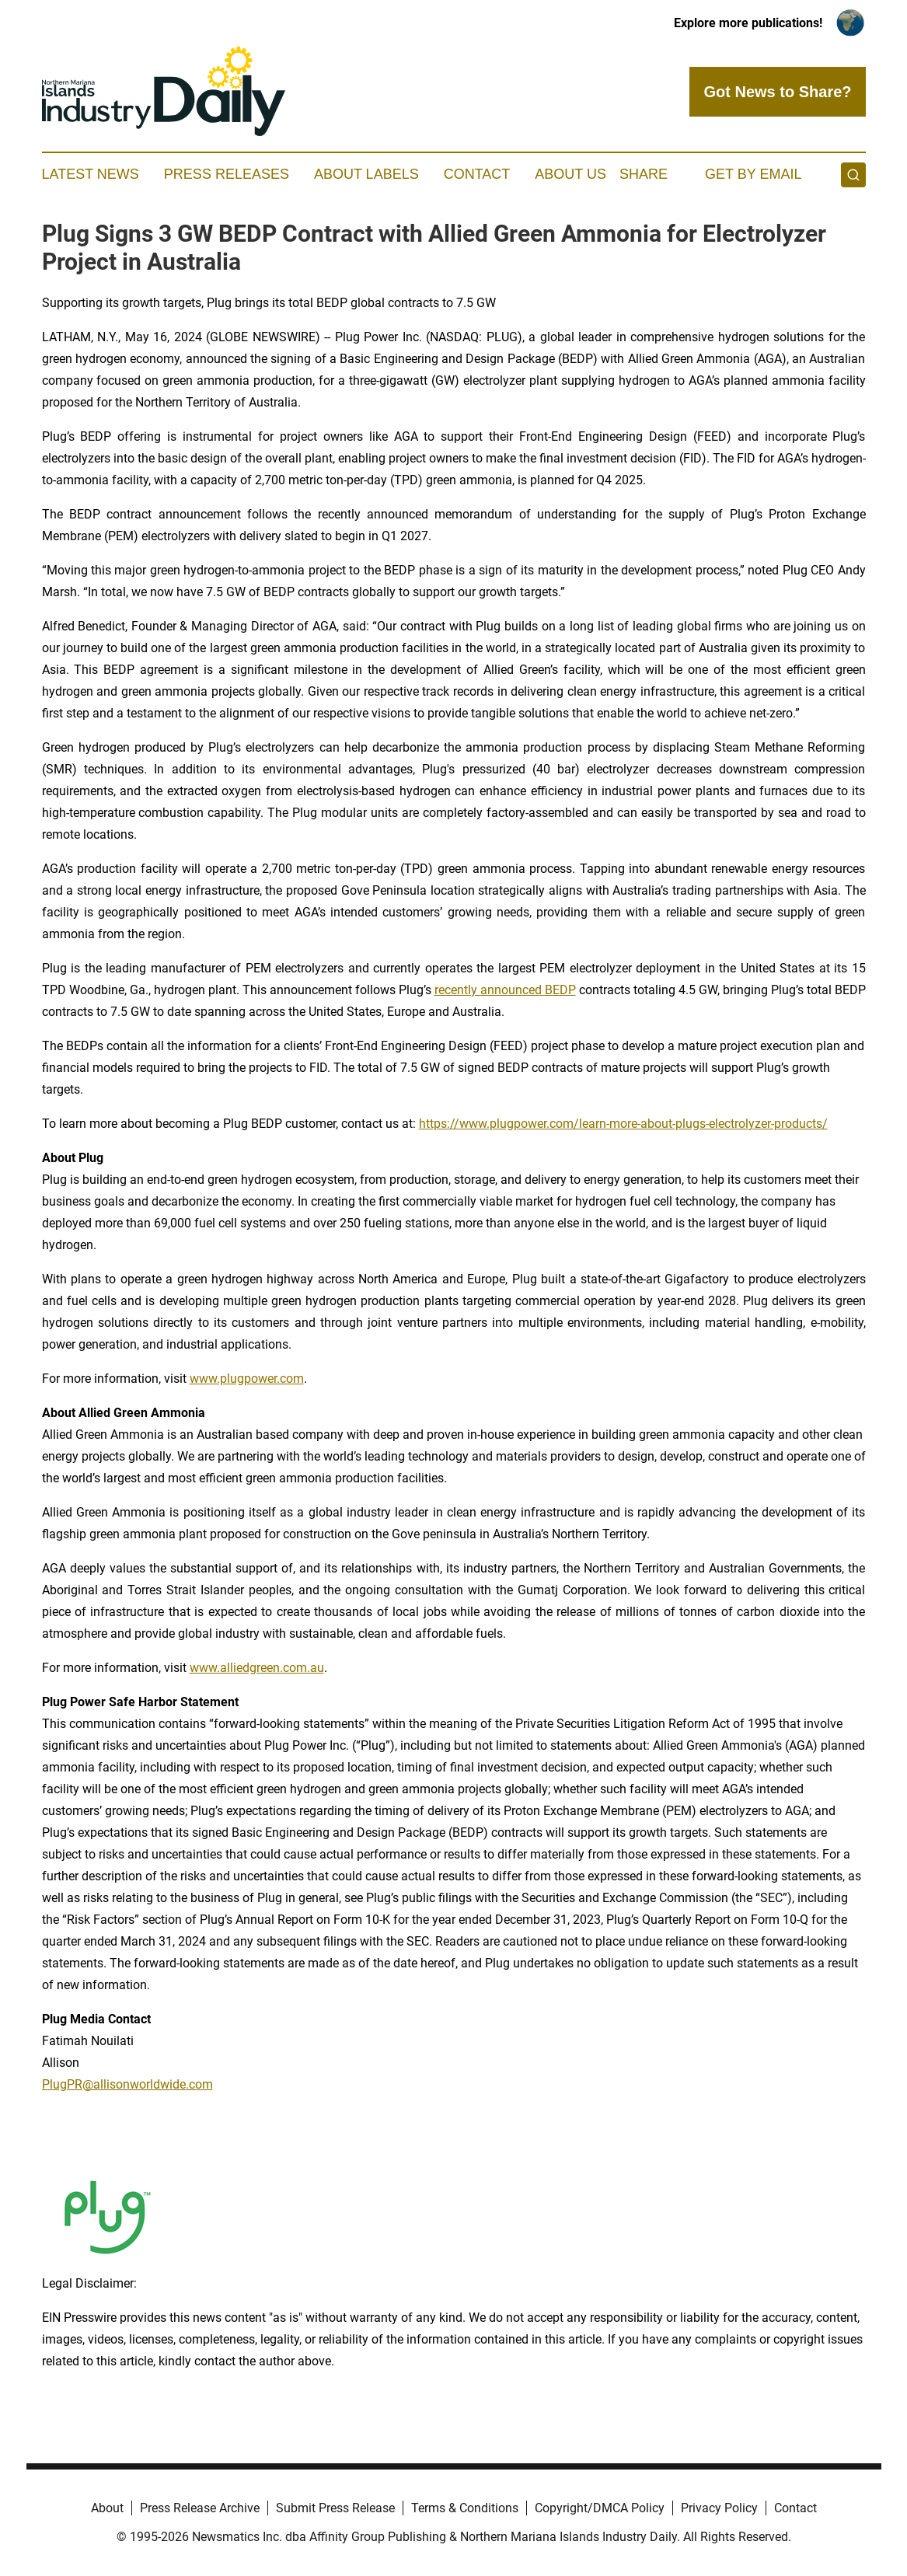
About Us (570, 174)
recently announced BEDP (505, 990)
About (107, 2508)
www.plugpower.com (247, 1378)
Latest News (90, 174)
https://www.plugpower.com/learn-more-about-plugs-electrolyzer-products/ (623, 1123)
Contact (477, 174)
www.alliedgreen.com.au (257, 1667)
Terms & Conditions (464, 2508)
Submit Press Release (335, 2508)
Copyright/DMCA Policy (600, 2508)
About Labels (366, 174)
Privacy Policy (719, 2508)
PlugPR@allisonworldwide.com (127, 2084)
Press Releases (226, 174)
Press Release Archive (200, 2508)
